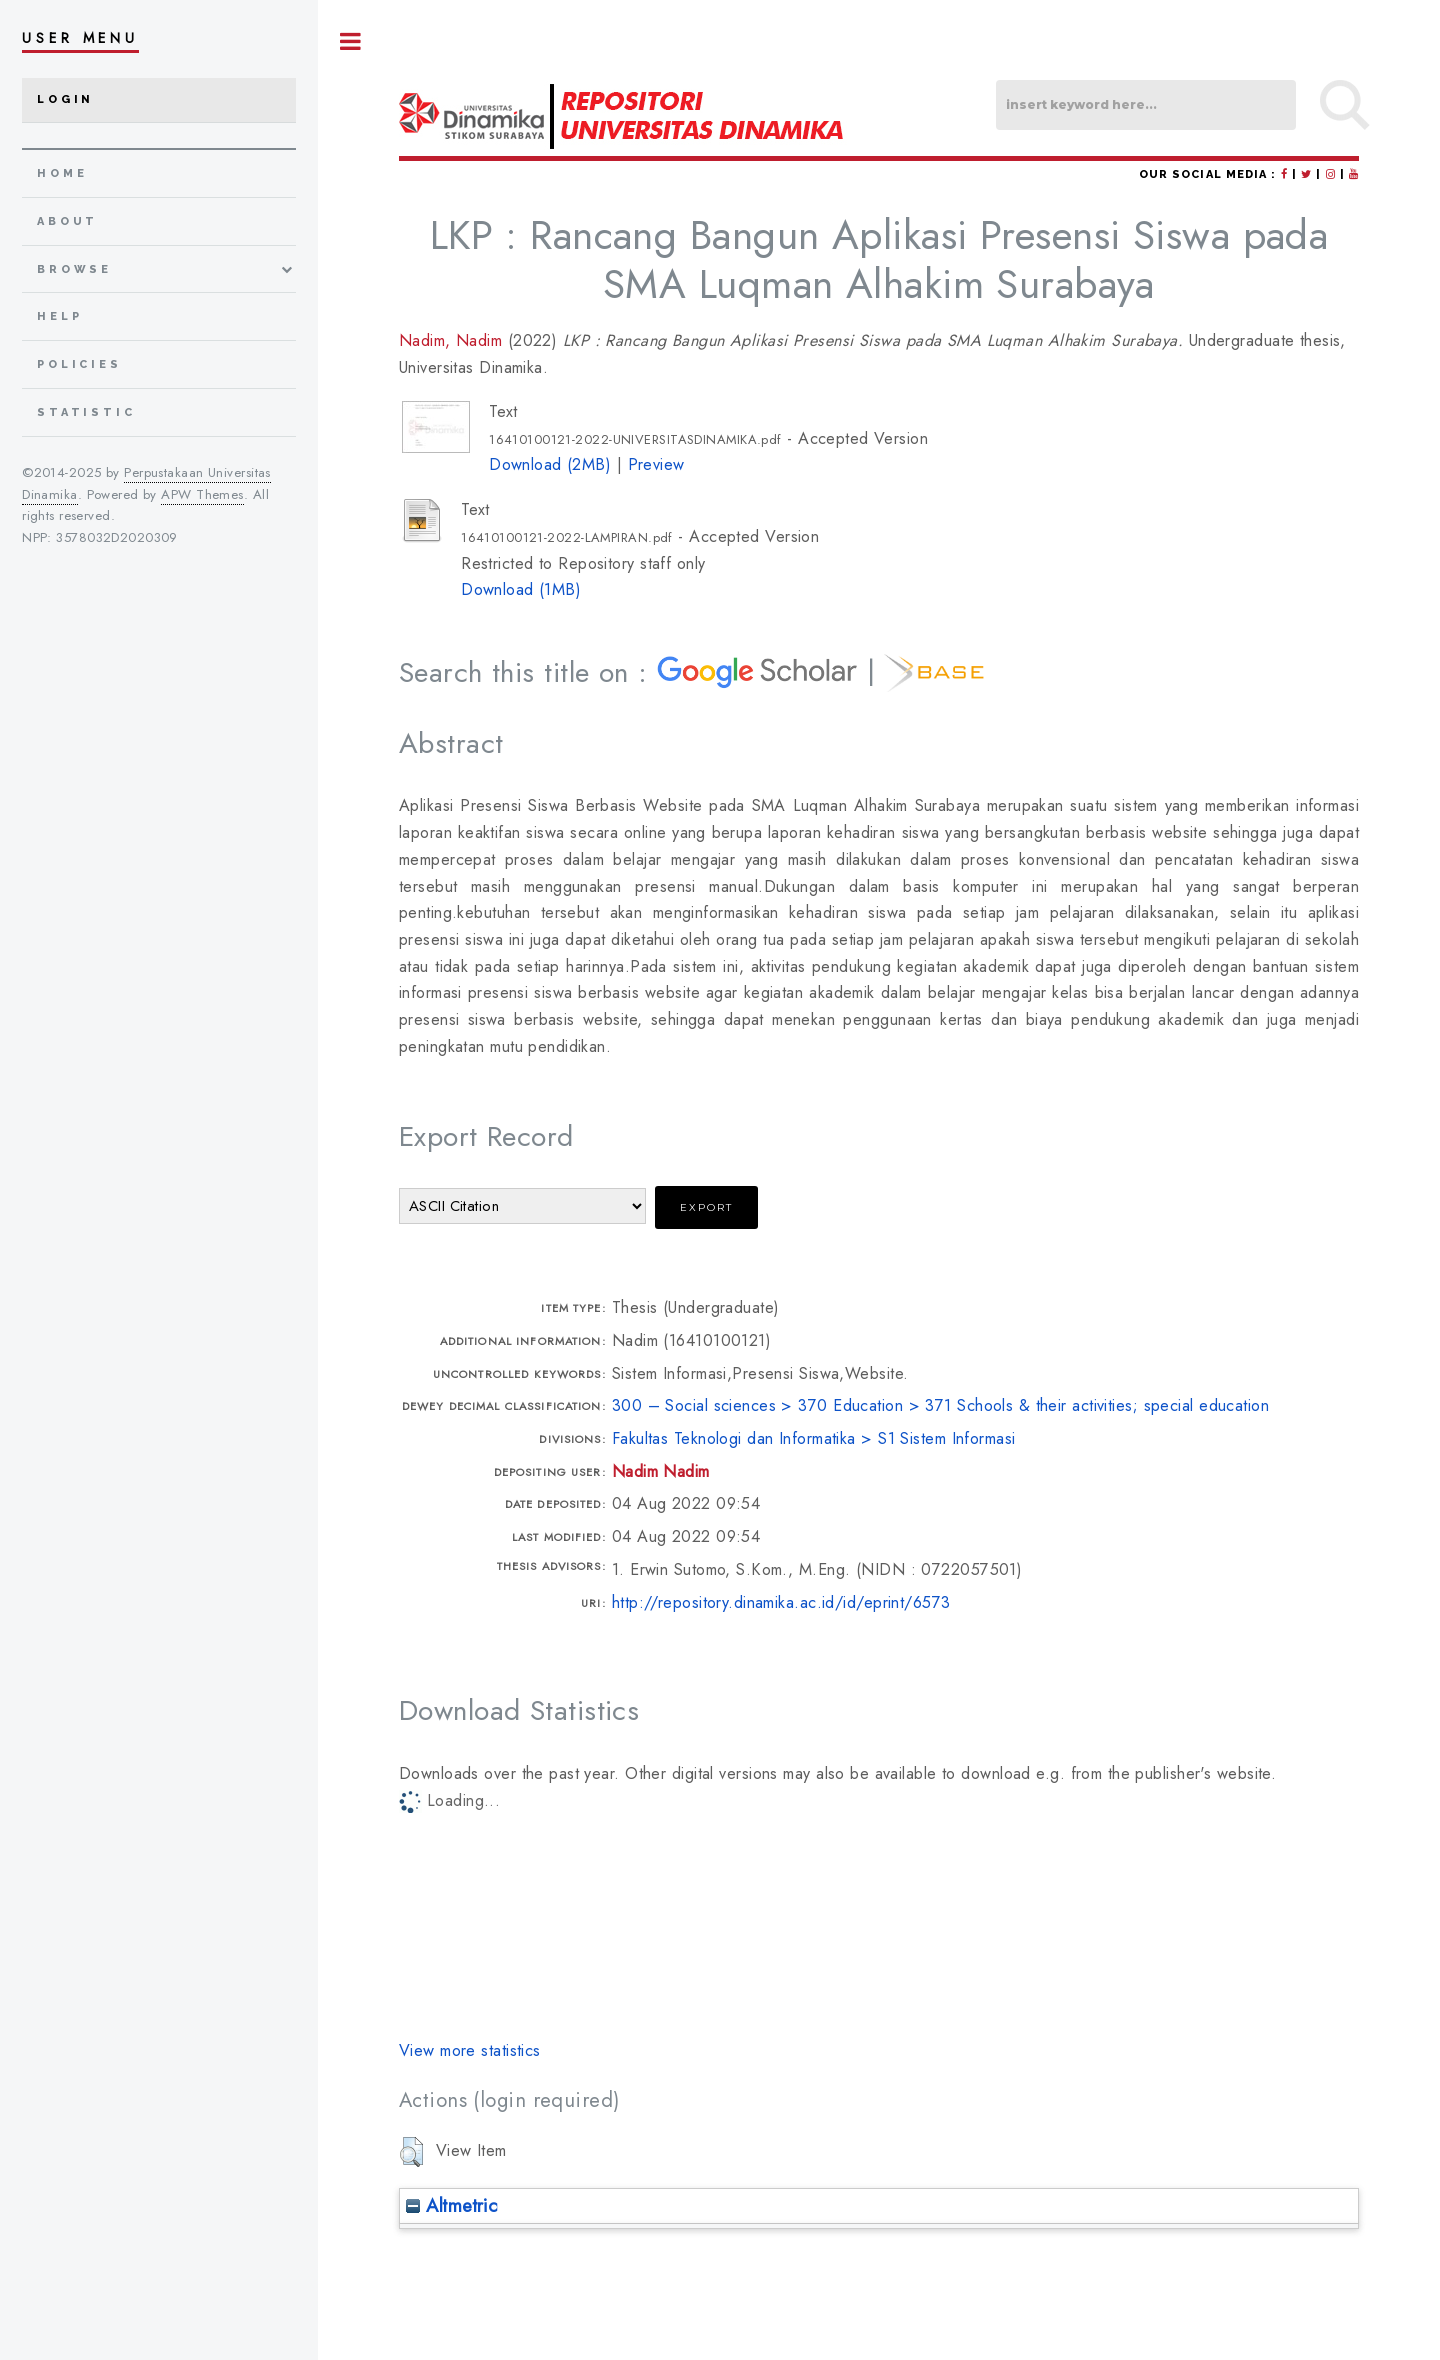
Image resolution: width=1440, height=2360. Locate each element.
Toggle (351, 41)
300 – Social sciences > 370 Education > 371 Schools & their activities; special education (940, 1405)
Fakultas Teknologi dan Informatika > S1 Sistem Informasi (814, 1438)
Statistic (86, 412)
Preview (656, 464)
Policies (79, 364)
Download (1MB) (521, 589)
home (62, 173)
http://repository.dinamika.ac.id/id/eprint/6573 (781, 1602)
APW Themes (202, 494)
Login (65, 99)
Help (59, 316)
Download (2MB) (550, 464)
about (67, 221)
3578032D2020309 (117, 537)
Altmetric (451, 2205)
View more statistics (470, 2050)
